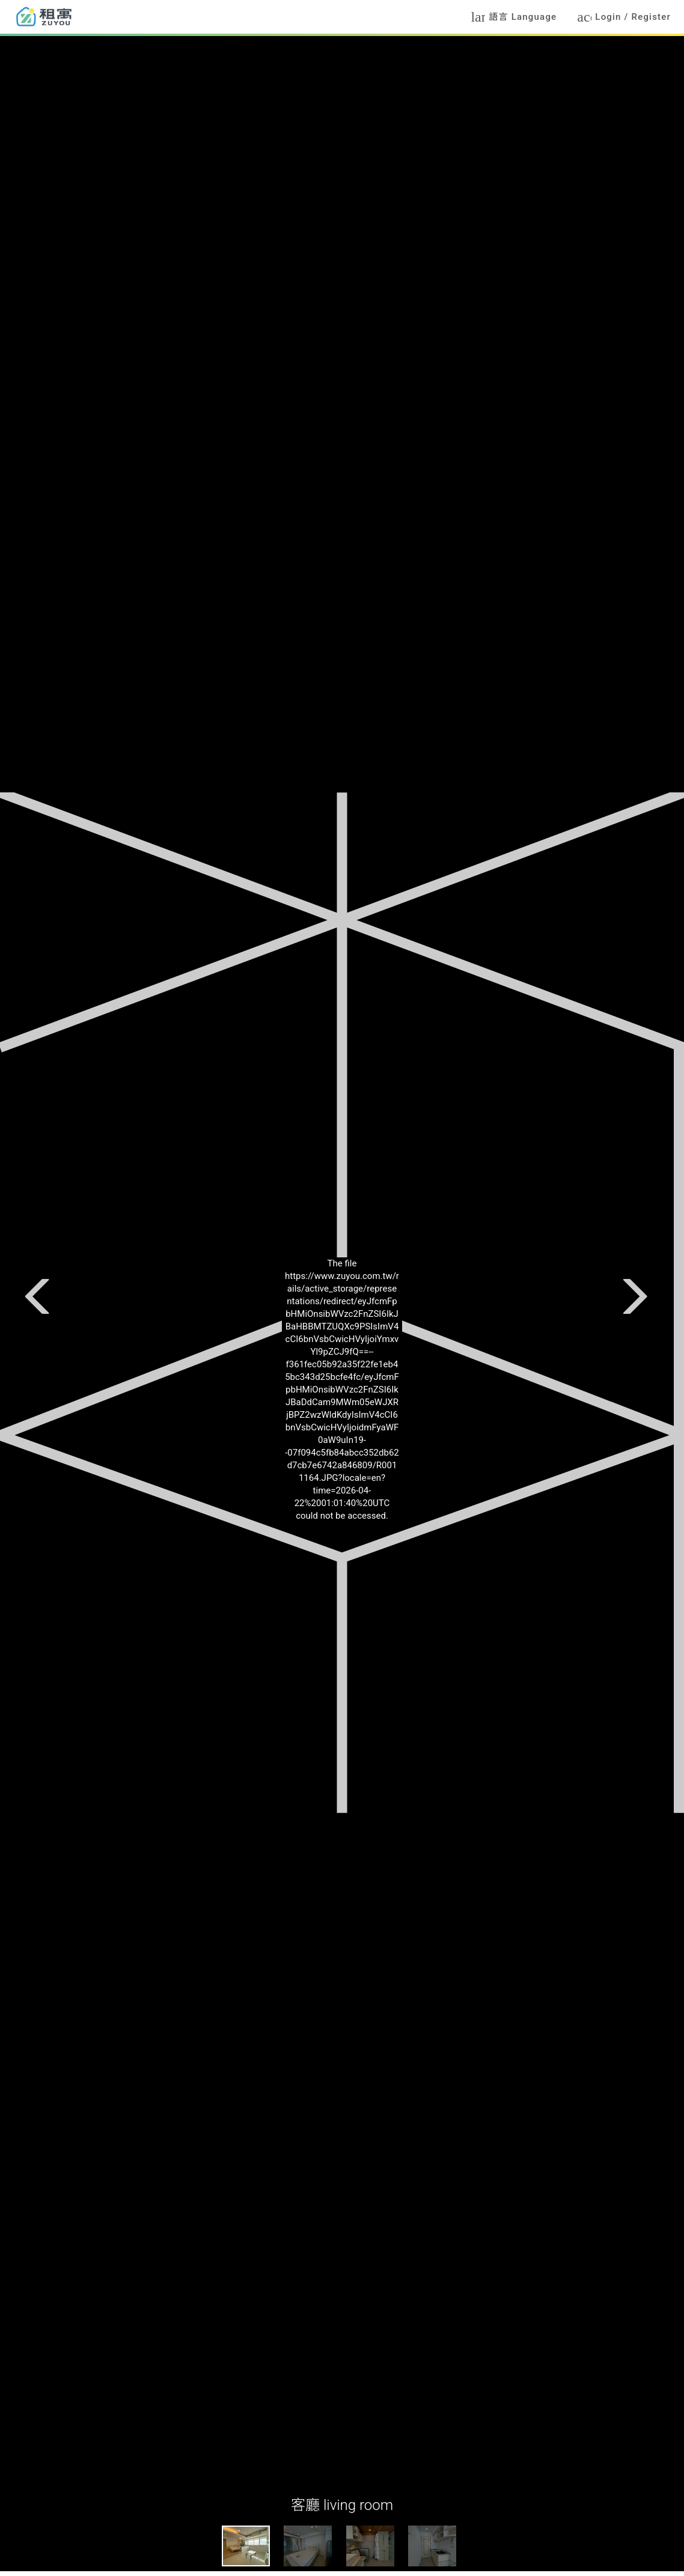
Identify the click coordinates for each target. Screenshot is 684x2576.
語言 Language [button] (514, 17)
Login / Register (624, 17)
